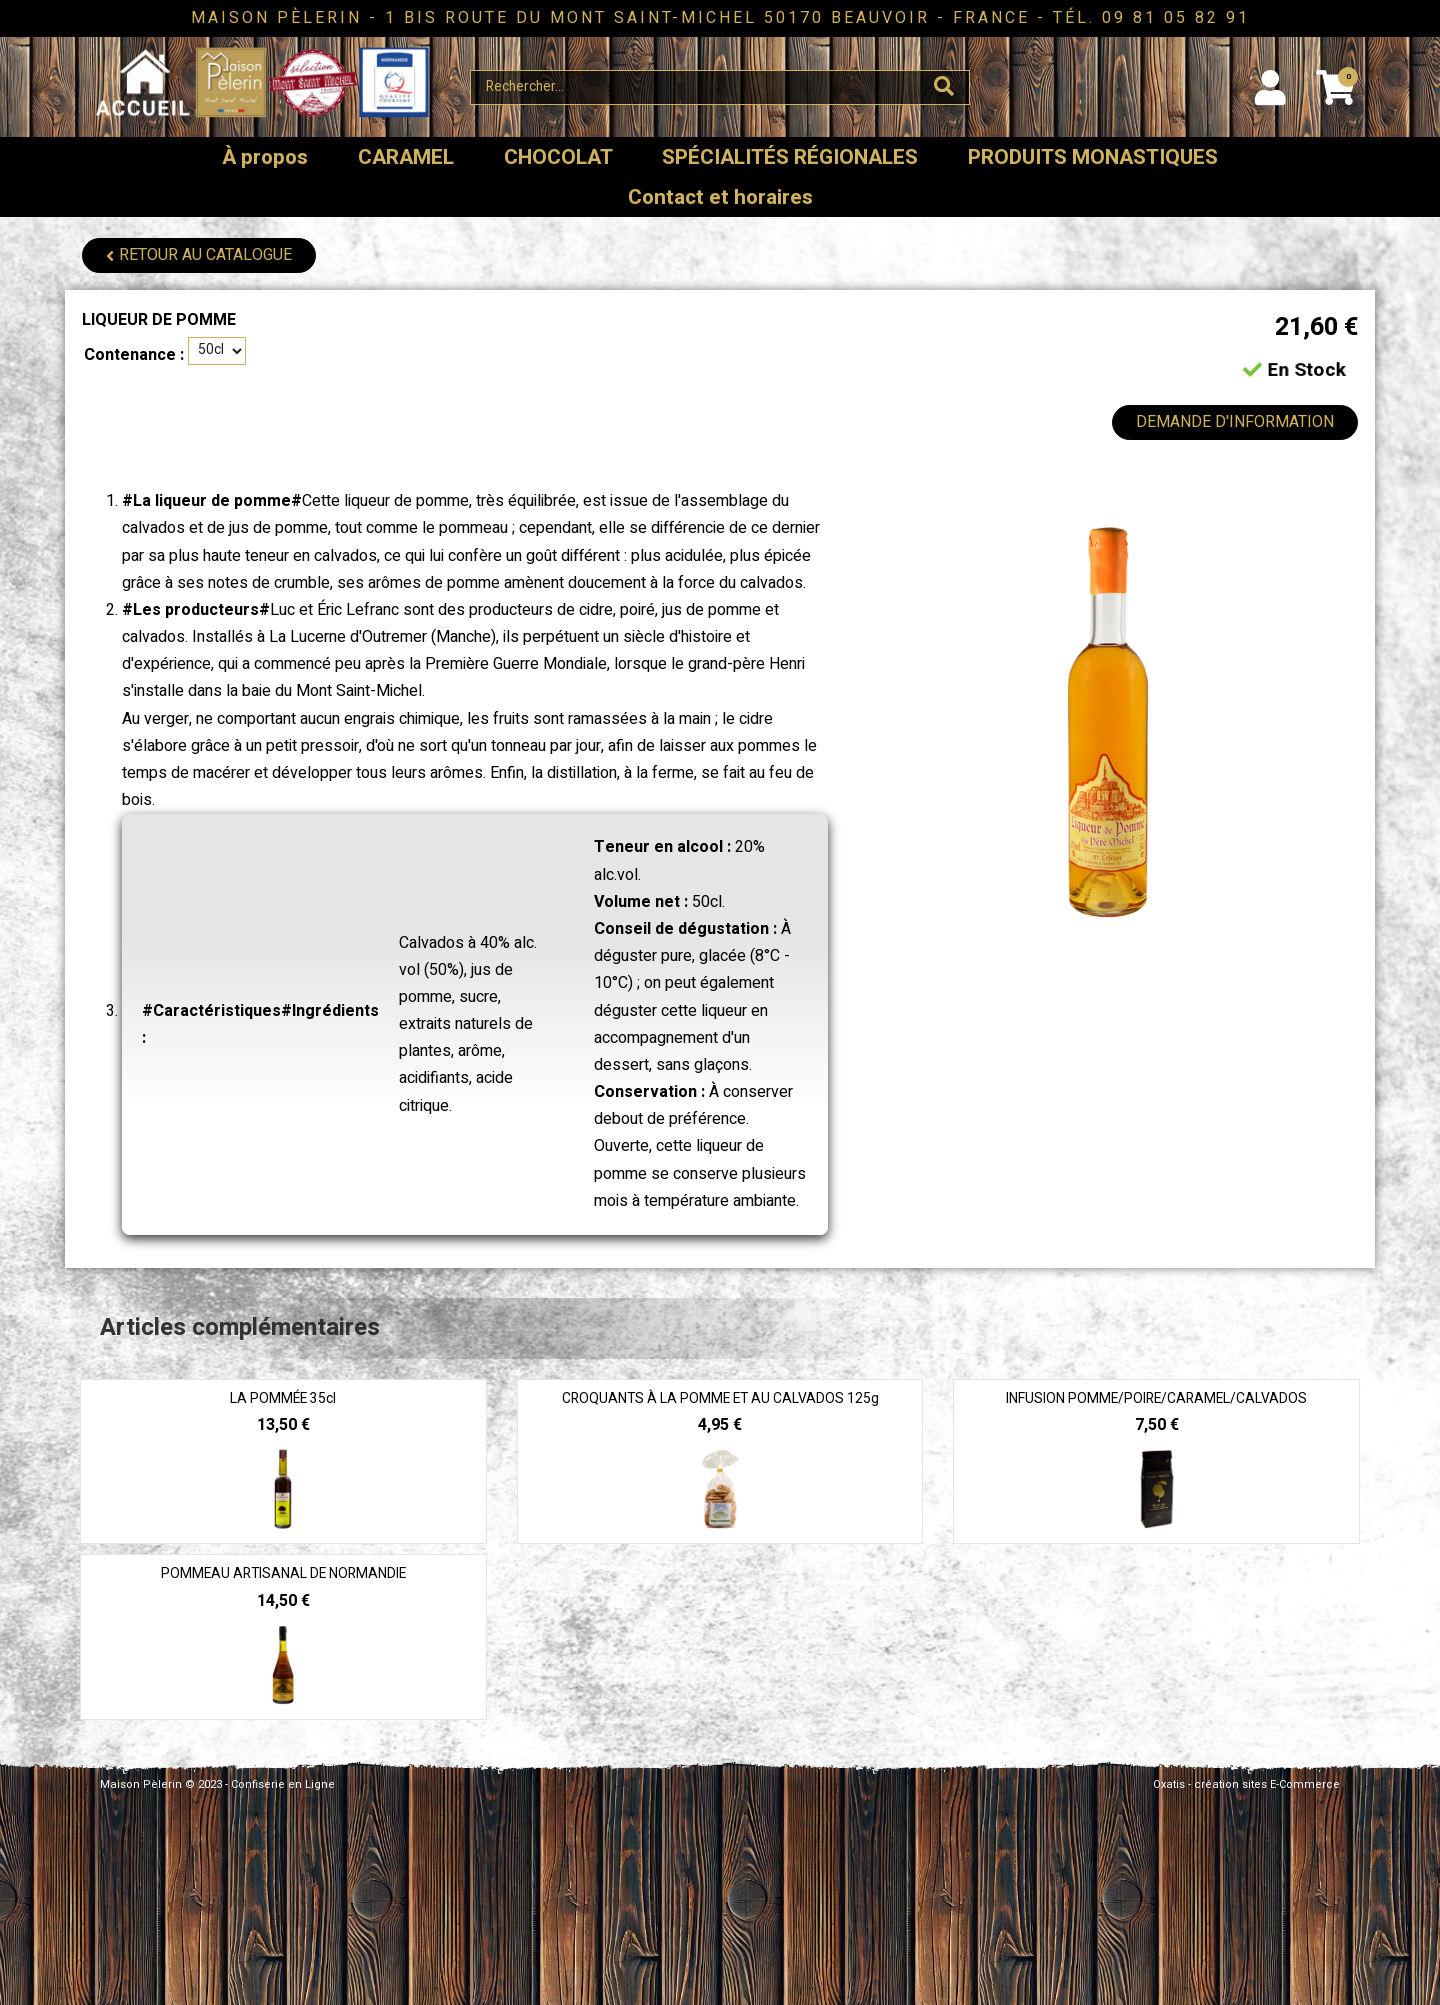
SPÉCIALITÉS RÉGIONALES (790, 157)
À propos (265, 157)
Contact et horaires (720, 197)
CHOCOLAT (558, 157)
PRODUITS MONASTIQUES (1093, 157)
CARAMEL (406, 157)
